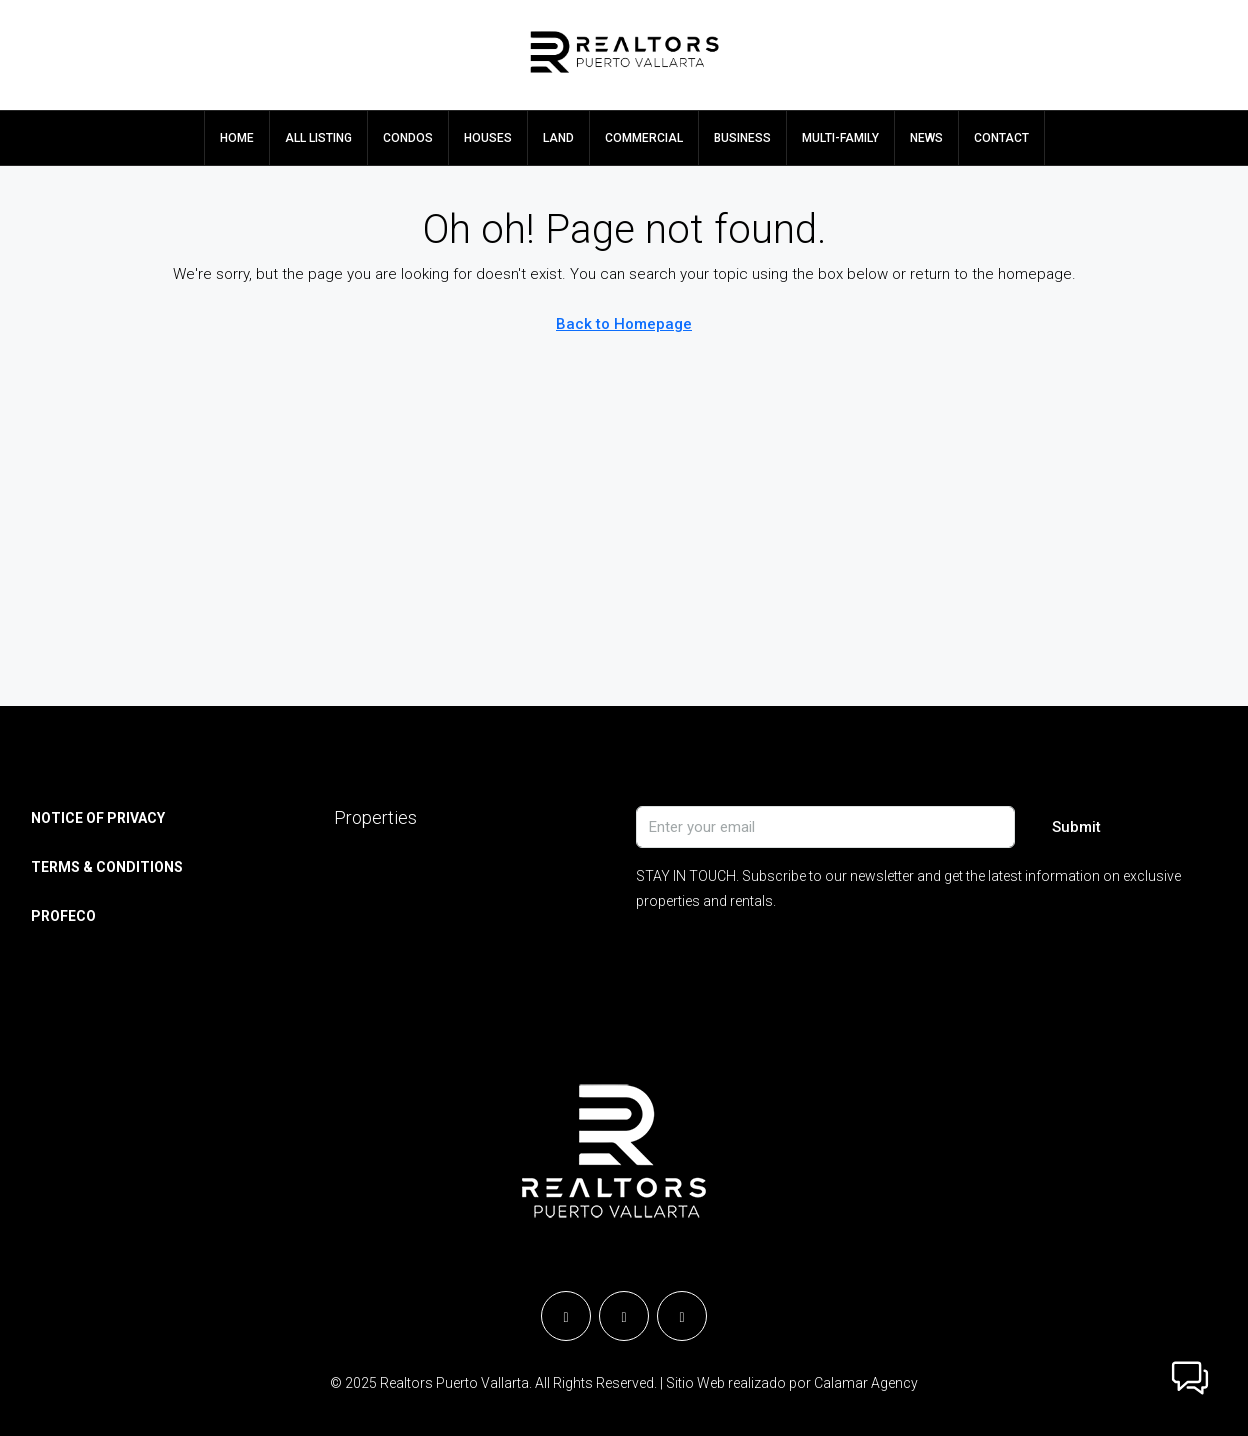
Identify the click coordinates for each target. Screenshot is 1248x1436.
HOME (237, 138)
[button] (1190, 1378)
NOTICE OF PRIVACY (98, 818)
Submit (1076, 827)
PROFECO (63, 916)
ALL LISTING (318, 138)
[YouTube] (682, 1316)
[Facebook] (566, 1316)
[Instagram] (624, 1316)
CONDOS (408, 138)
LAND (558, 138)
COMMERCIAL (644, 138)
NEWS (926, 138)
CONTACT (1001, 138)
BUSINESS (742, 138)
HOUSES (488, 138)
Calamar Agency (866, 1383)
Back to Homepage (624, 324)
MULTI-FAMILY (840, 138)
